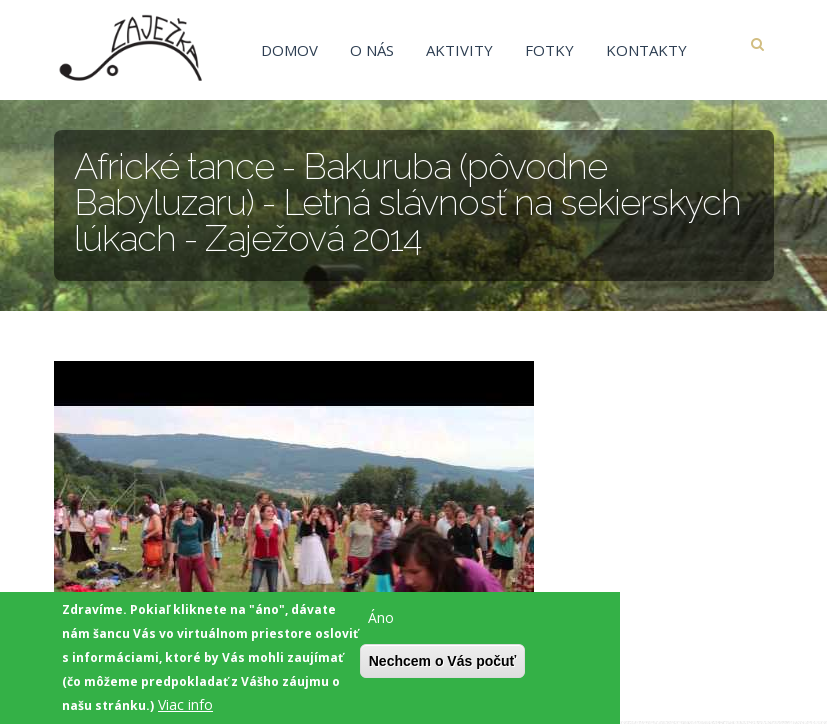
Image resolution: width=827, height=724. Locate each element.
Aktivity (459, 50)
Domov (289, 50)
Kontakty (646, 50)
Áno (381, 621)
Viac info (185, 708)
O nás (372, 50)
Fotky (549, 50)
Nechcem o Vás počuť (443, 665)
